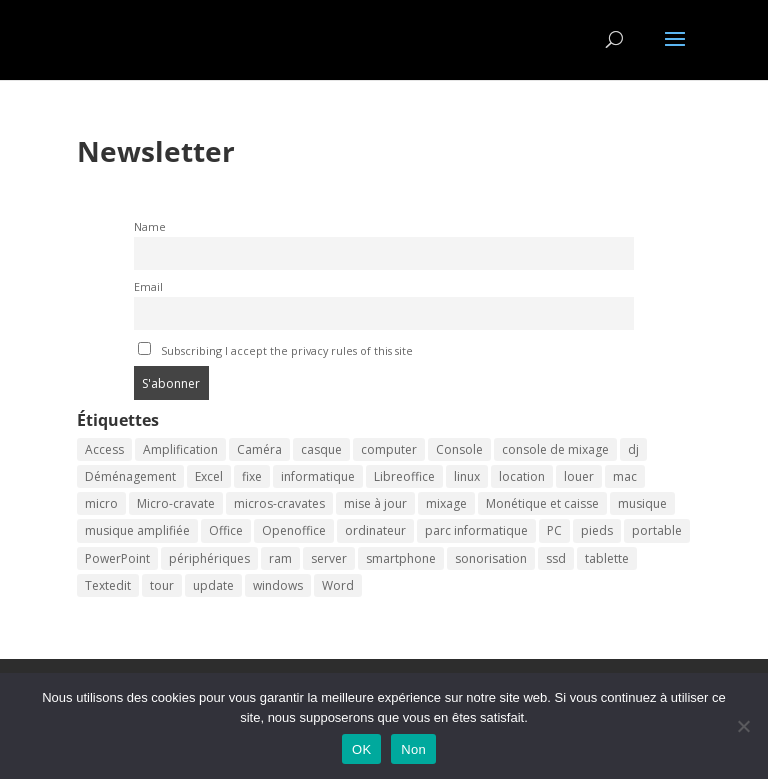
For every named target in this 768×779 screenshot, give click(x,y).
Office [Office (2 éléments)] (226, 530)
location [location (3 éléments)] (522, 476)
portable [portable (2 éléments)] (657, 530)
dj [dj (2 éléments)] (633, 449)
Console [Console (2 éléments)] (459, 449)
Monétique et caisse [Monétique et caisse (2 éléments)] (542, 503)
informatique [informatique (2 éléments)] (318, 476)
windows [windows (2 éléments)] (278, 585)
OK (361, 749)
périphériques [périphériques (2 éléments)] (209, 558)
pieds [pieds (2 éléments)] (597, 530)
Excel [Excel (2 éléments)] (209, 476)
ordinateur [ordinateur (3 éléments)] (375, 530)
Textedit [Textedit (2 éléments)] (108, 585)
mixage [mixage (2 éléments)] (446, 503)
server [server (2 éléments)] (329, 558)
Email (148, 286)
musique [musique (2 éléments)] (642, 503)
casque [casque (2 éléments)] (321, 449)
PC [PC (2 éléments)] (554, 530)
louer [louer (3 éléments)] (579, 476)
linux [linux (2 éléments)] (467, 476)
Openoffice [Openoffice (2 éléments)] (294, 530)
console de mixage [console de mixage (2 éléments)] (555, 449)
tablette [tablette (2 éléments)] (607, 558)
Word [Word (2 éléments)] (338, 585)
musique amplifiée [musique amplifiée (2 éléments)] (137, 530)
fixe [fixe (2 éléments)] (252, 476)
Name (150, 226)
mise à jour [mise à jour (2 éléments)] (375, 503)
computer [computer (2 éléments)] (389, 449)
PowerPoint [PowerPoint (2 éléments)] (117, 558)
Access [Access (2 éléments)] (104, 449)
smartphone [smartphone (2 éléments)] (401, 558)
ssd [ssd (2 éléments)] (556, 558)
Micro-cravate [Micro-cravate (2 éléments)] (176, 503)
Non (413, 749)
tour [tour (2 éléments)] (162, 585)
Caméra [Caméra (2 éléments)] (259, 449)
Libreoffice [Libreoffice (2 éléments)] (404, 476)
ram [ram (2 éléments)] (280, 558)
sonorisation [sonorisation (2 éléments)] (491, 558)
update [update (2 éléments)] (213, 585)
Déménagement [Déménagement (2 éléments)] (130, 476)
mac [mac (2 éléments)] (625, 476)
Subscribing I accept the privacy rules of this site (275, 350)
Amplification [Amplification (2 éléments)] (180, 449)
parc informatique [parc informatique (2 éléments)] (476, 530)
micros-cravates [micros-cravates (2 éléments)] (279, 503)
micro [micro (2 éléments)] (101, 503)
